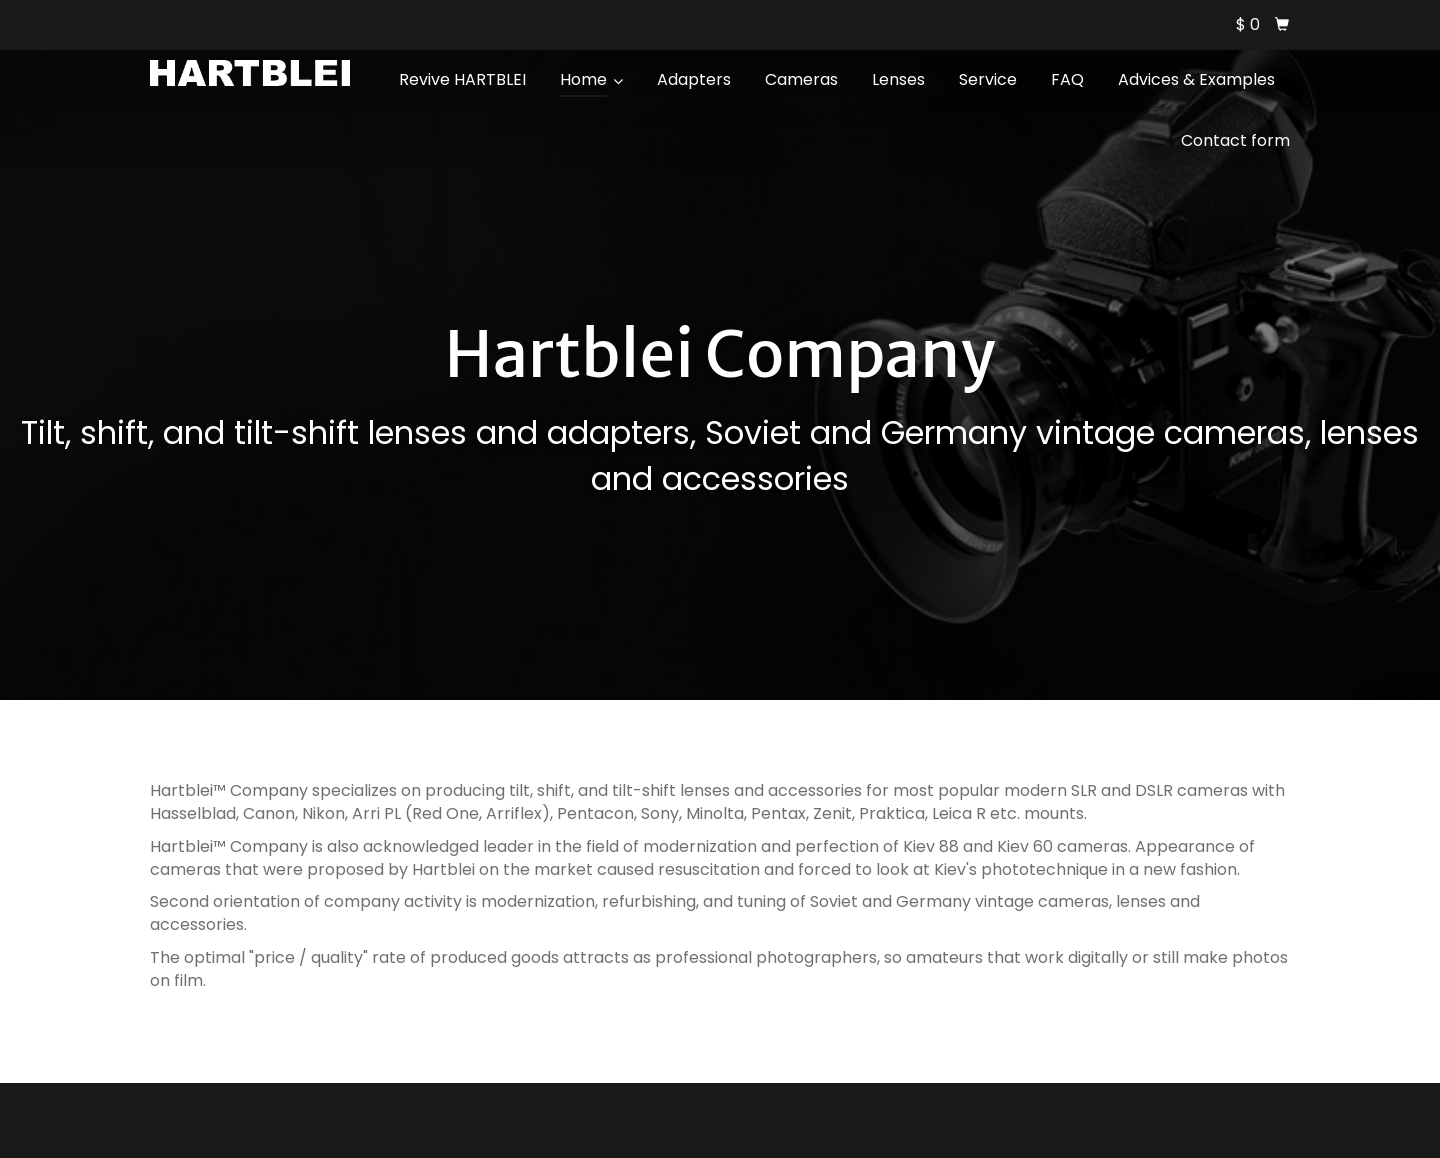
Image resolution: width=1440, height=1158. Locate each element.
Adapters (694, 79)
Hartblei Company (719, 354)
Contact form (1235, 140)
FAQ (1067, 79)
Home (591, 79)
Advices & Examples (1196, 79)
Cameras (801, 79)
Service (988, 79)
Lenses (898, 79)
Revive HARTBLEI (462, 79)
